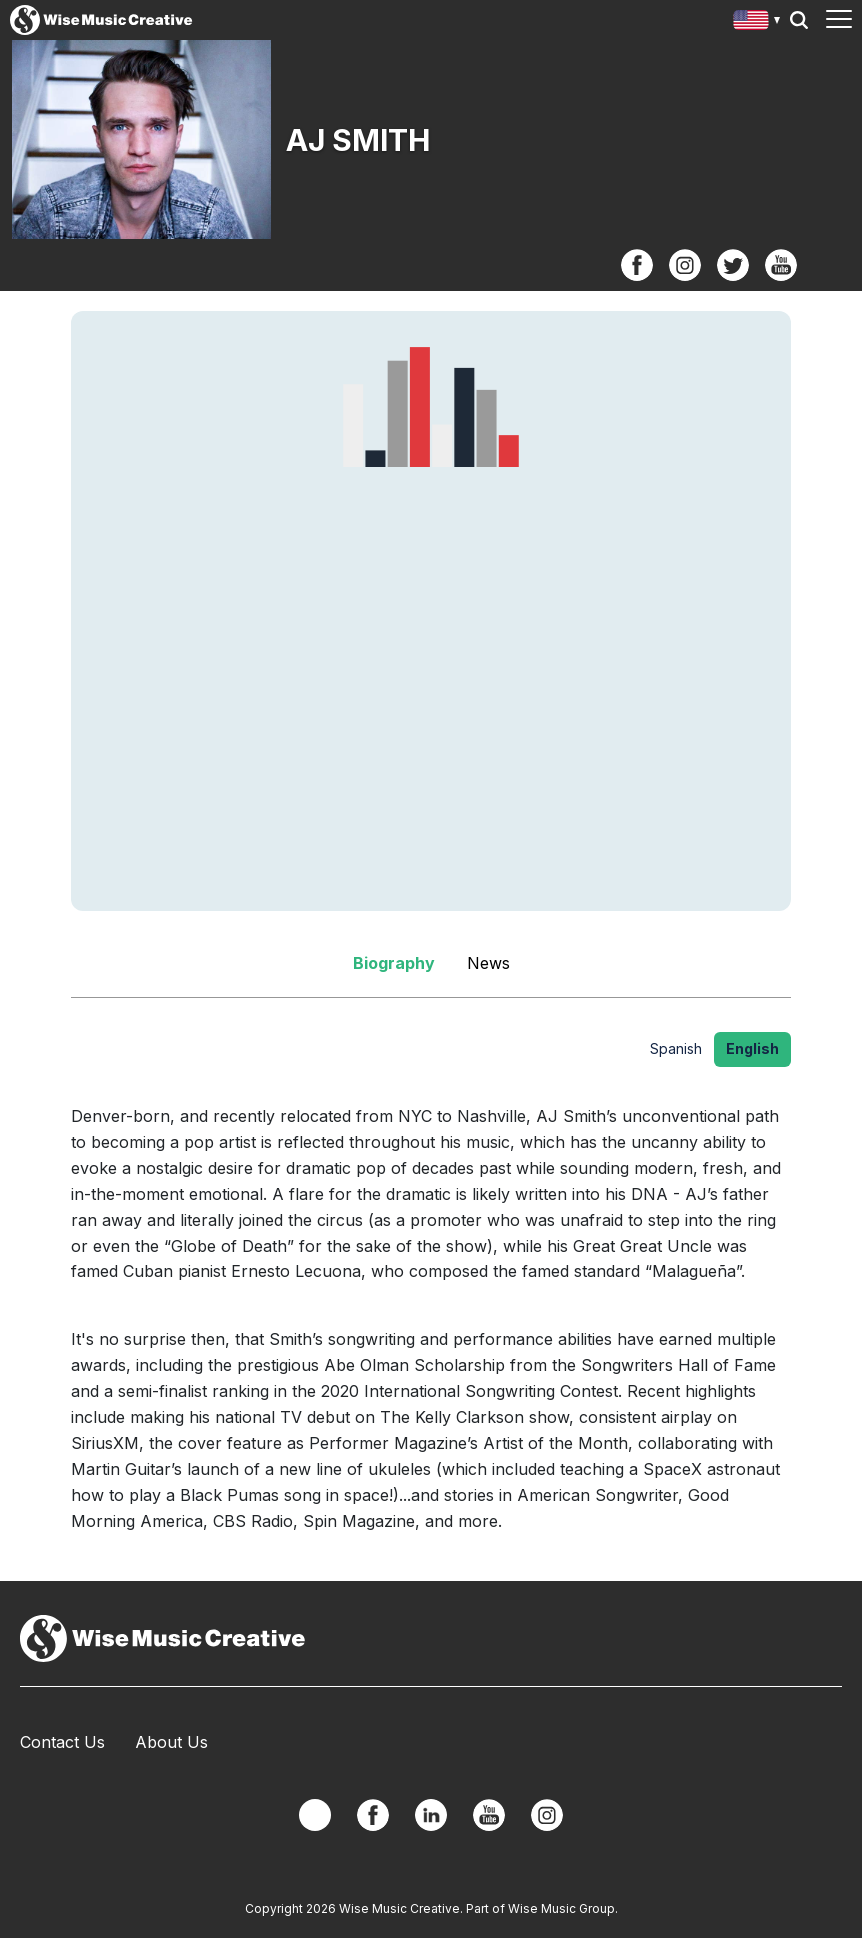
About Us (171, 1742)
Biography (394, 963)
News (488, 963)
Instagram (685, 265)
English (752, 1048)
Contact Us (62, 1742)
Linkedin (431, 1815)
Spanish (676, 1048)
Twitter (733, 265)
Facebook (637, 265)
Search (799, 20)
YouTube (781, 265)
